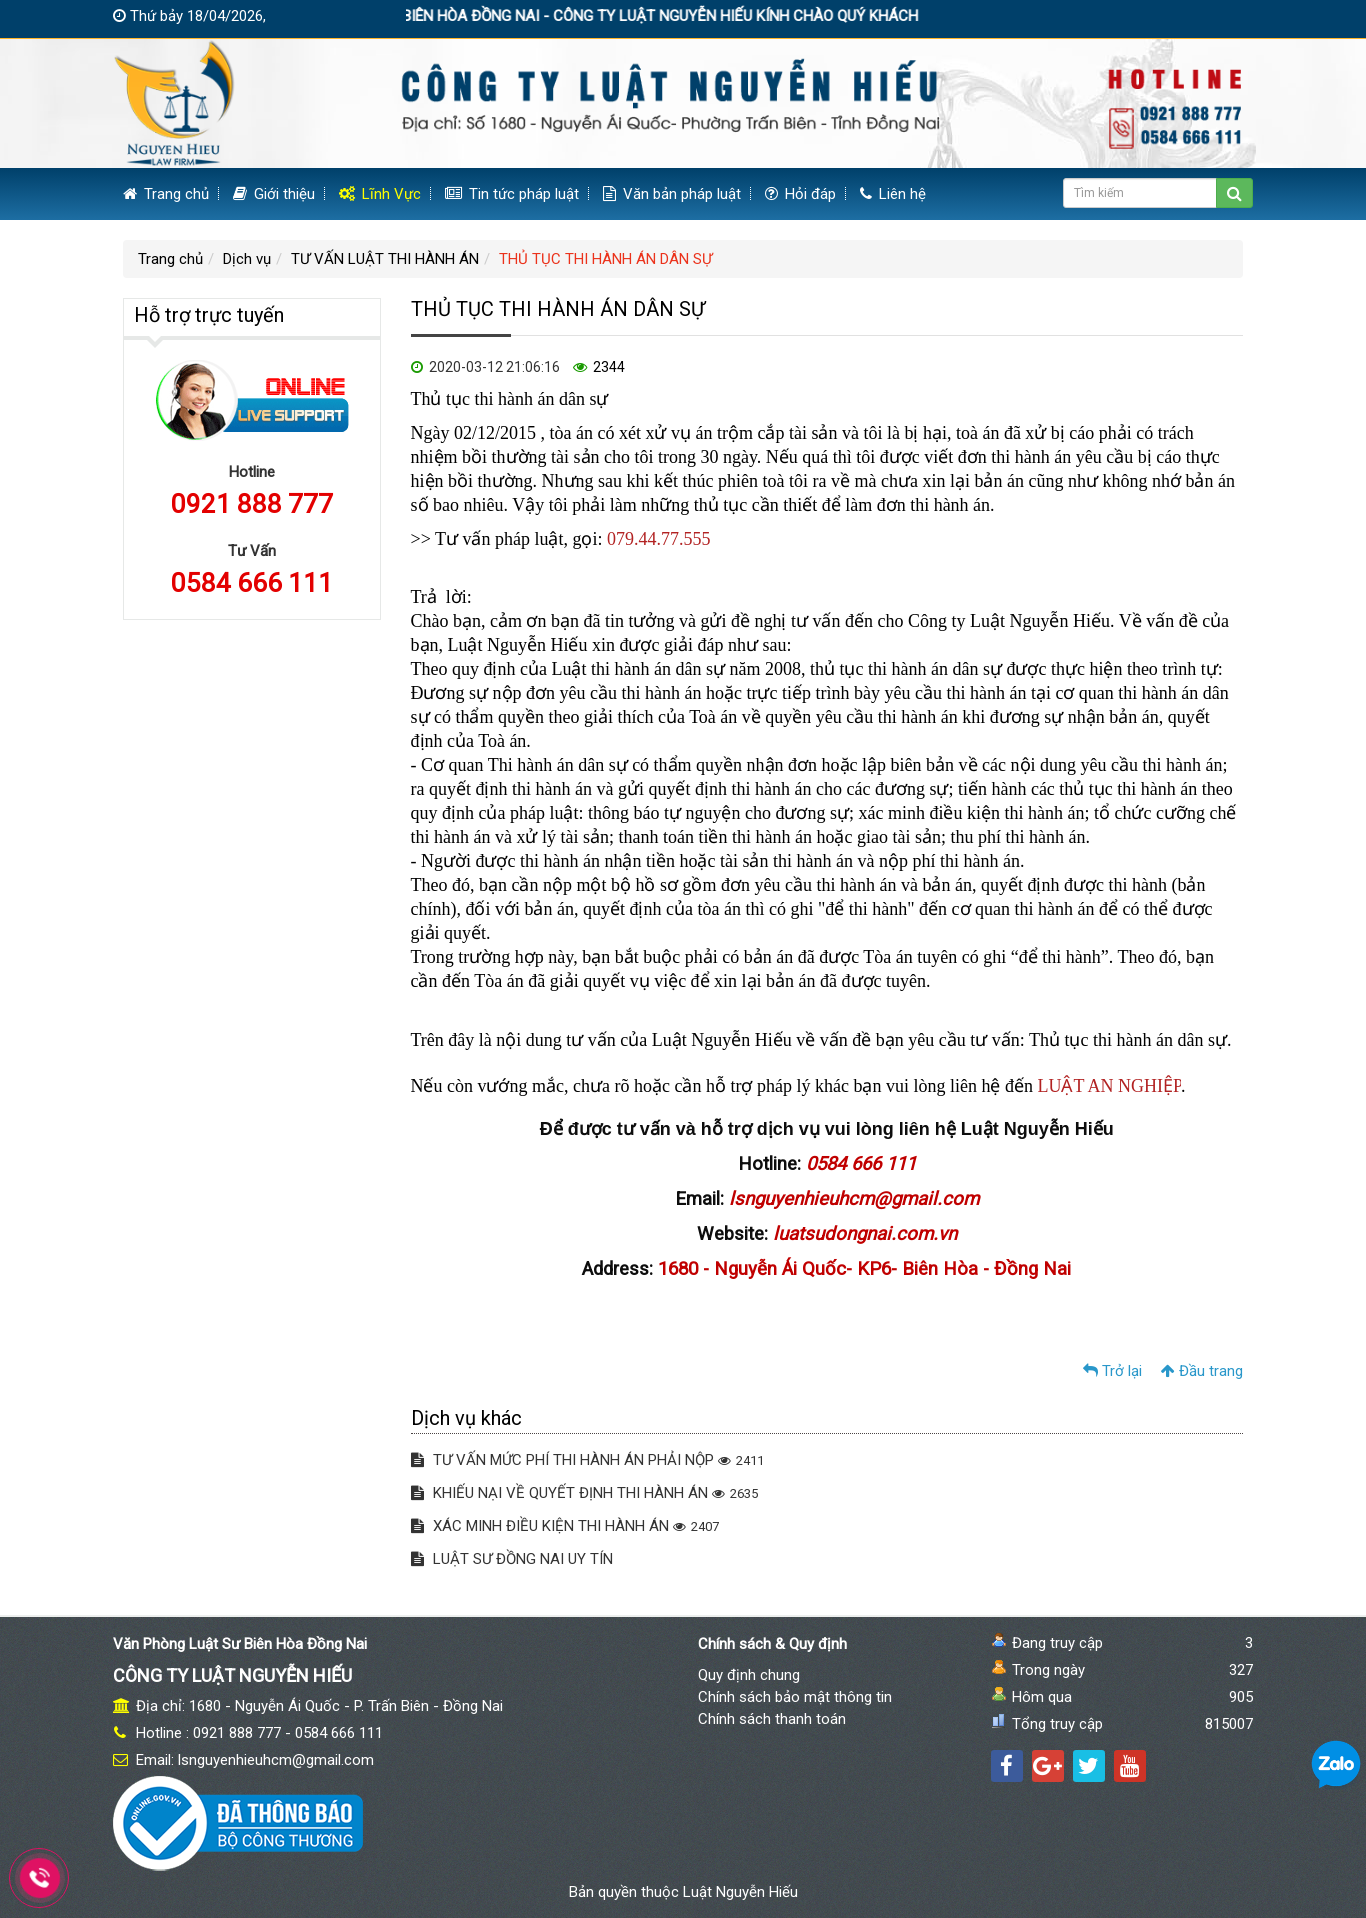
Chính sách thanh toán (772, 1719)
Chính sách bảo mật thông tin (795, 1697)
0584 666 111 (252, 583)
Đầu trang (1202, 1371)
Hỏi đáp (800, 194)
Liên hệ (893, 194)
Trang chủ (166, 194)
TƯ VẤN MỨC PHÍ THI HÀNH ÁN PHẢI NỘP (587, 1460)
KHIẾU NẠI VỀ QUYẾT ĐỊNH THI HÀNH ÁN (584, 1493)
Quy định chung (749, 1675)
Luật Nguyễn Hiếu (740, 1892)
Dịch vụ (247, 259)
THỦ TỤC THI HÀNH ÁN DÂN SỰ (605, 259)
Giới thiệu (274, 194)
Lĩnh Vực (380, 194)
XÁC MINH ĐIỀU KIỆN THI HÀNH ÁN (565, 1526)
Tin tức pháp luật (512, 194)
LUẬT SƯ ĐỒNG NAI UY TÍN (512, 1559)
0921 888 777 (252, 504)
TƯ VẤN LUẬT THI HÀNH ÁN (385, 259)
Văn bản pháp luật (672, 194)
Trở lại (1112, 1371)
